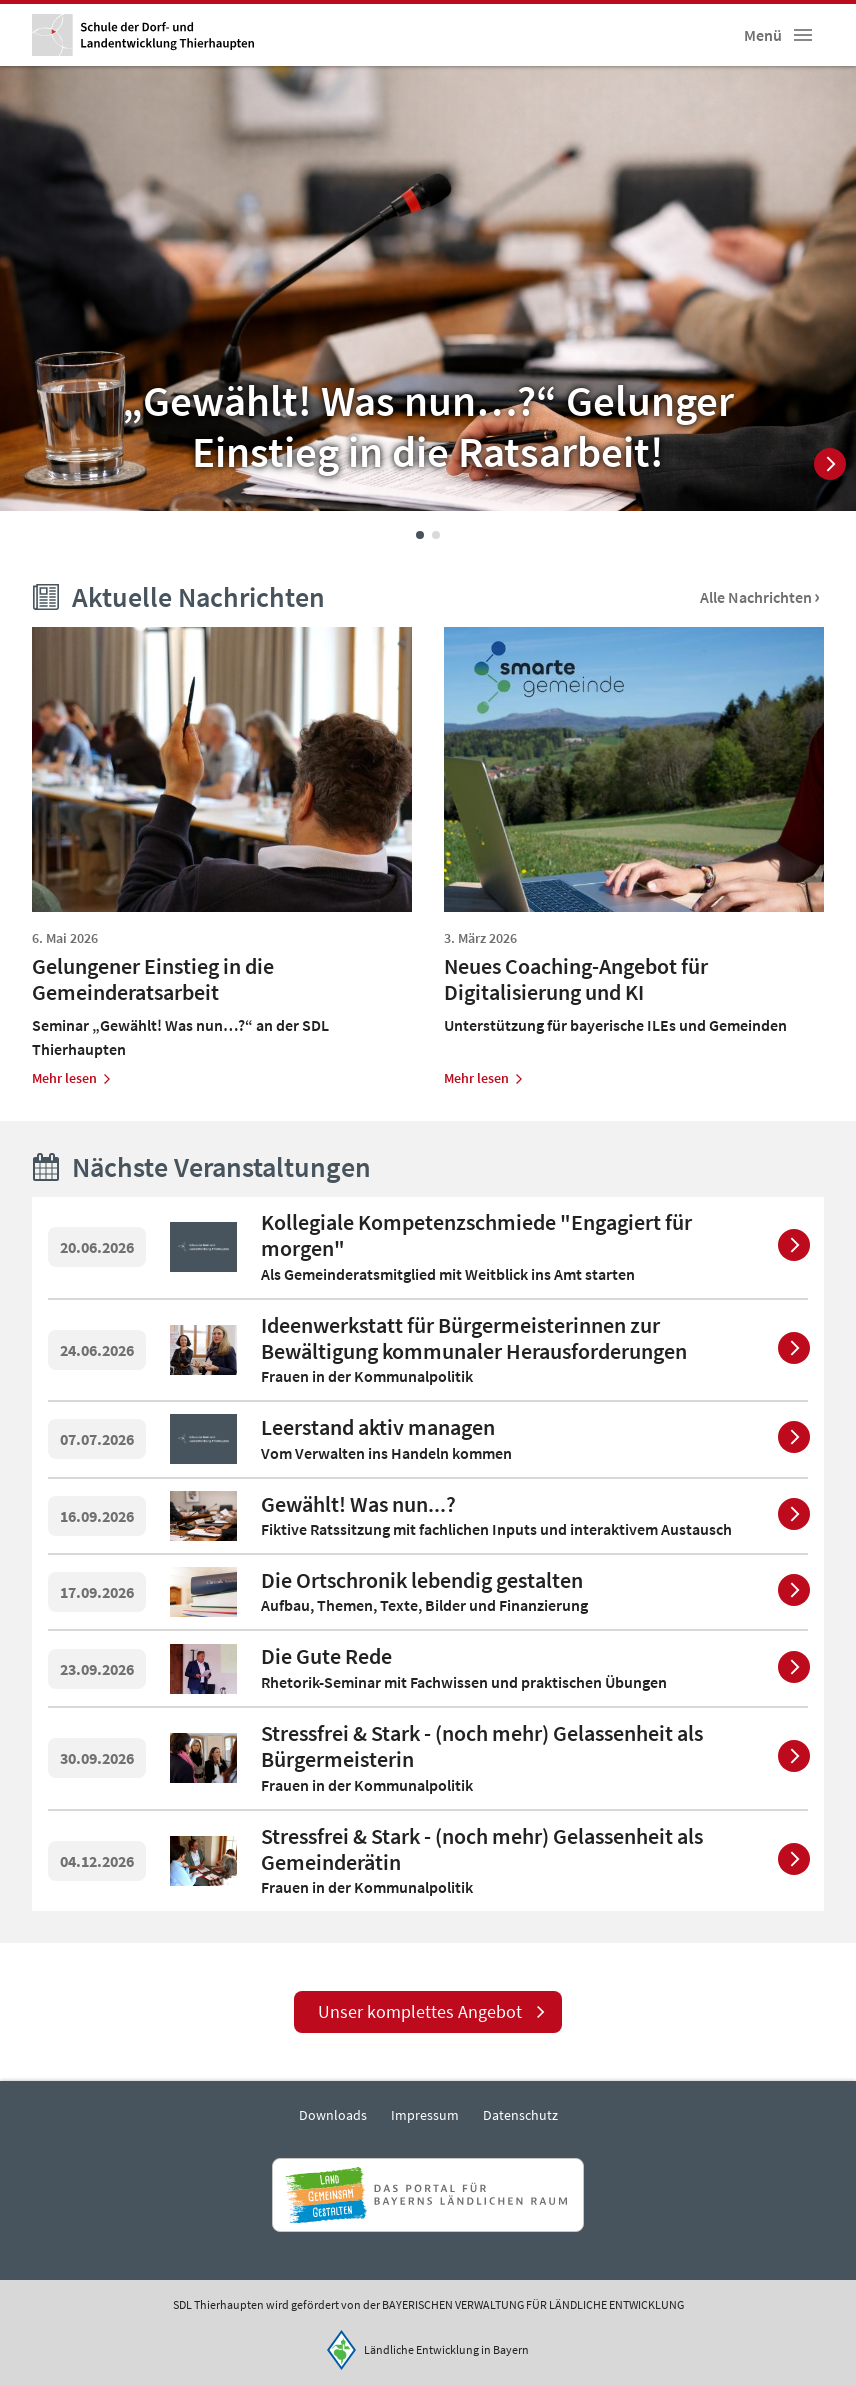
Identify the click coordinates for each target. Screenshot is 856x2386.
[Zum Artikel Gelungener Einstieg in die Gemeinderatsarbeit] (72, 1078)
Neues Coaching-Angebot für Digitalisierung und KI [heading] (576, 979)
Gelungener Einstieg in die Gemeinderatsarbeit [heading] (153, 979)
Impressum (425, 2115)
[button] (803, 35)
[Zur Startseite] (143, 35)
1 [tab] (420, 535)
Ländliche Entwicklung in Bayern (446, 2349)
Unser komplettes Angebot (420, 2011)
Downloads (333, 2115)
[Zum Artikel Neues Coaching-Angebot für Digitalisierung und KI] (484, 1078)
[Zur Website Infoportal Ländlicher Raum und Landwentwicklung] (427, 2195)
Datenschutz (520, 2115)
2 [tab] (436, 535)
